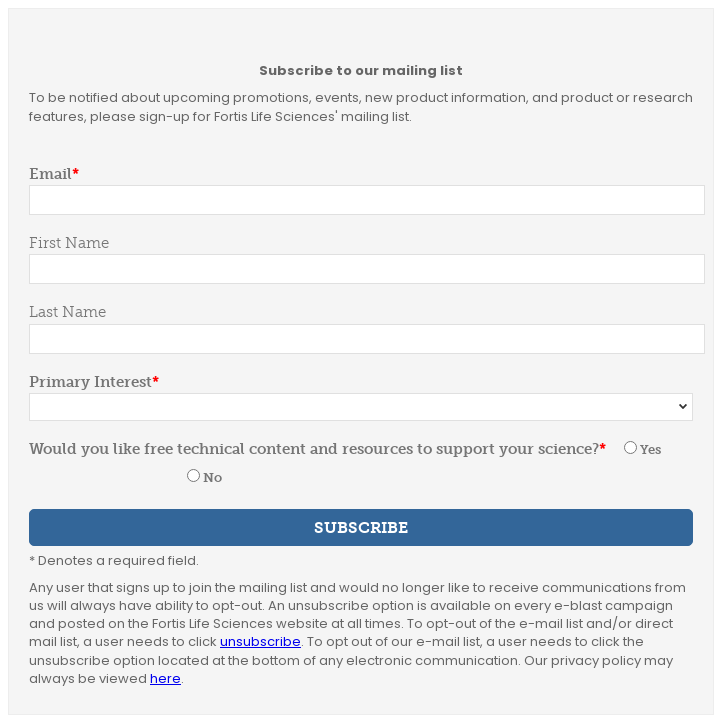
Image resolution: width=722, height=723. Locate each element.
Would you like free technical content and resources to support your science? (314, 449)
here (165, 678)
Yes (650, 449)
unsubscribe (260, 641)
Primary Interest (90, 382)
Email (50, 174)
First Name (69, 243)
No (212, 477)
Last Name (67, 312)
